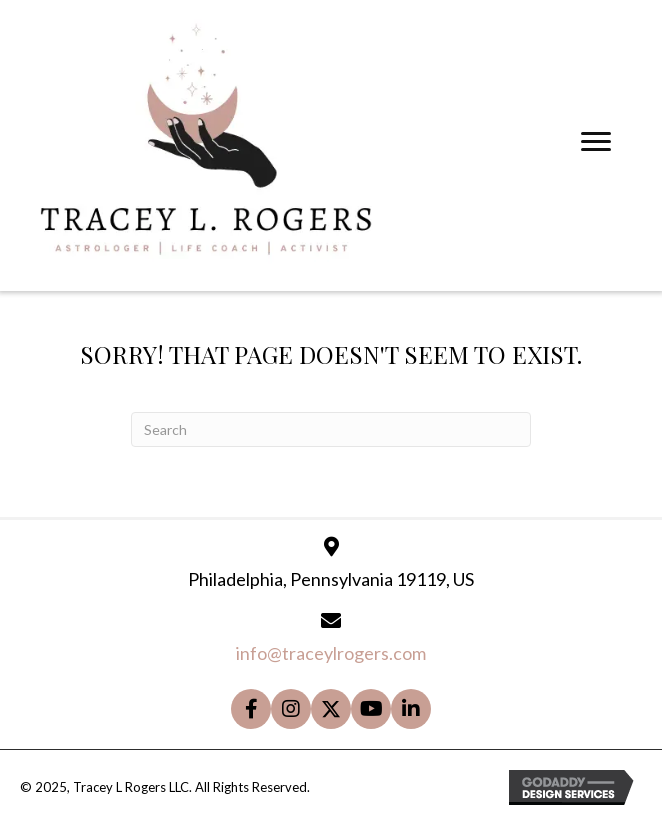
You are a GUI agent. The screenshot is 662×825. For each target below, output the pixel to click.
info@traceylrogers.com (331, 653)
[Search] (331, 429)
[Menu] (596, 142)
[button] (251, 709)
